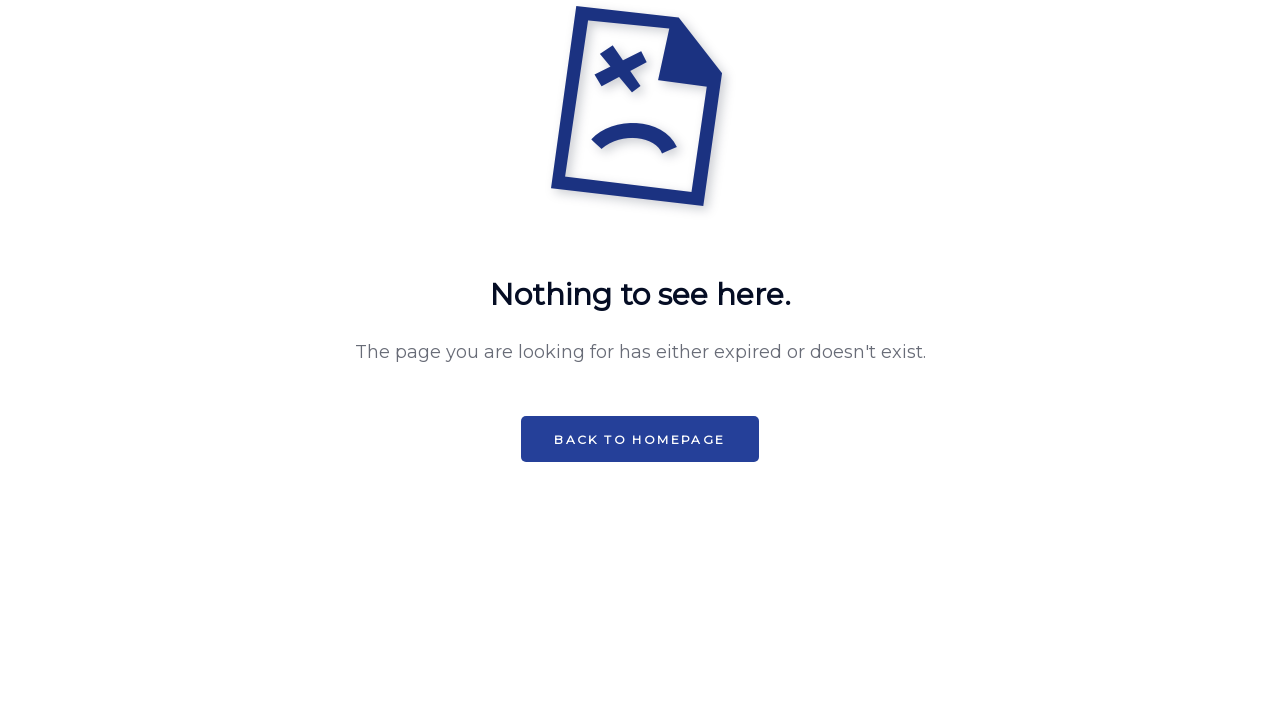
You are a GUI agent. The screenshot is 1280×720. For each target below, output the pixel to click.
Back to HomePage (639, 439)
